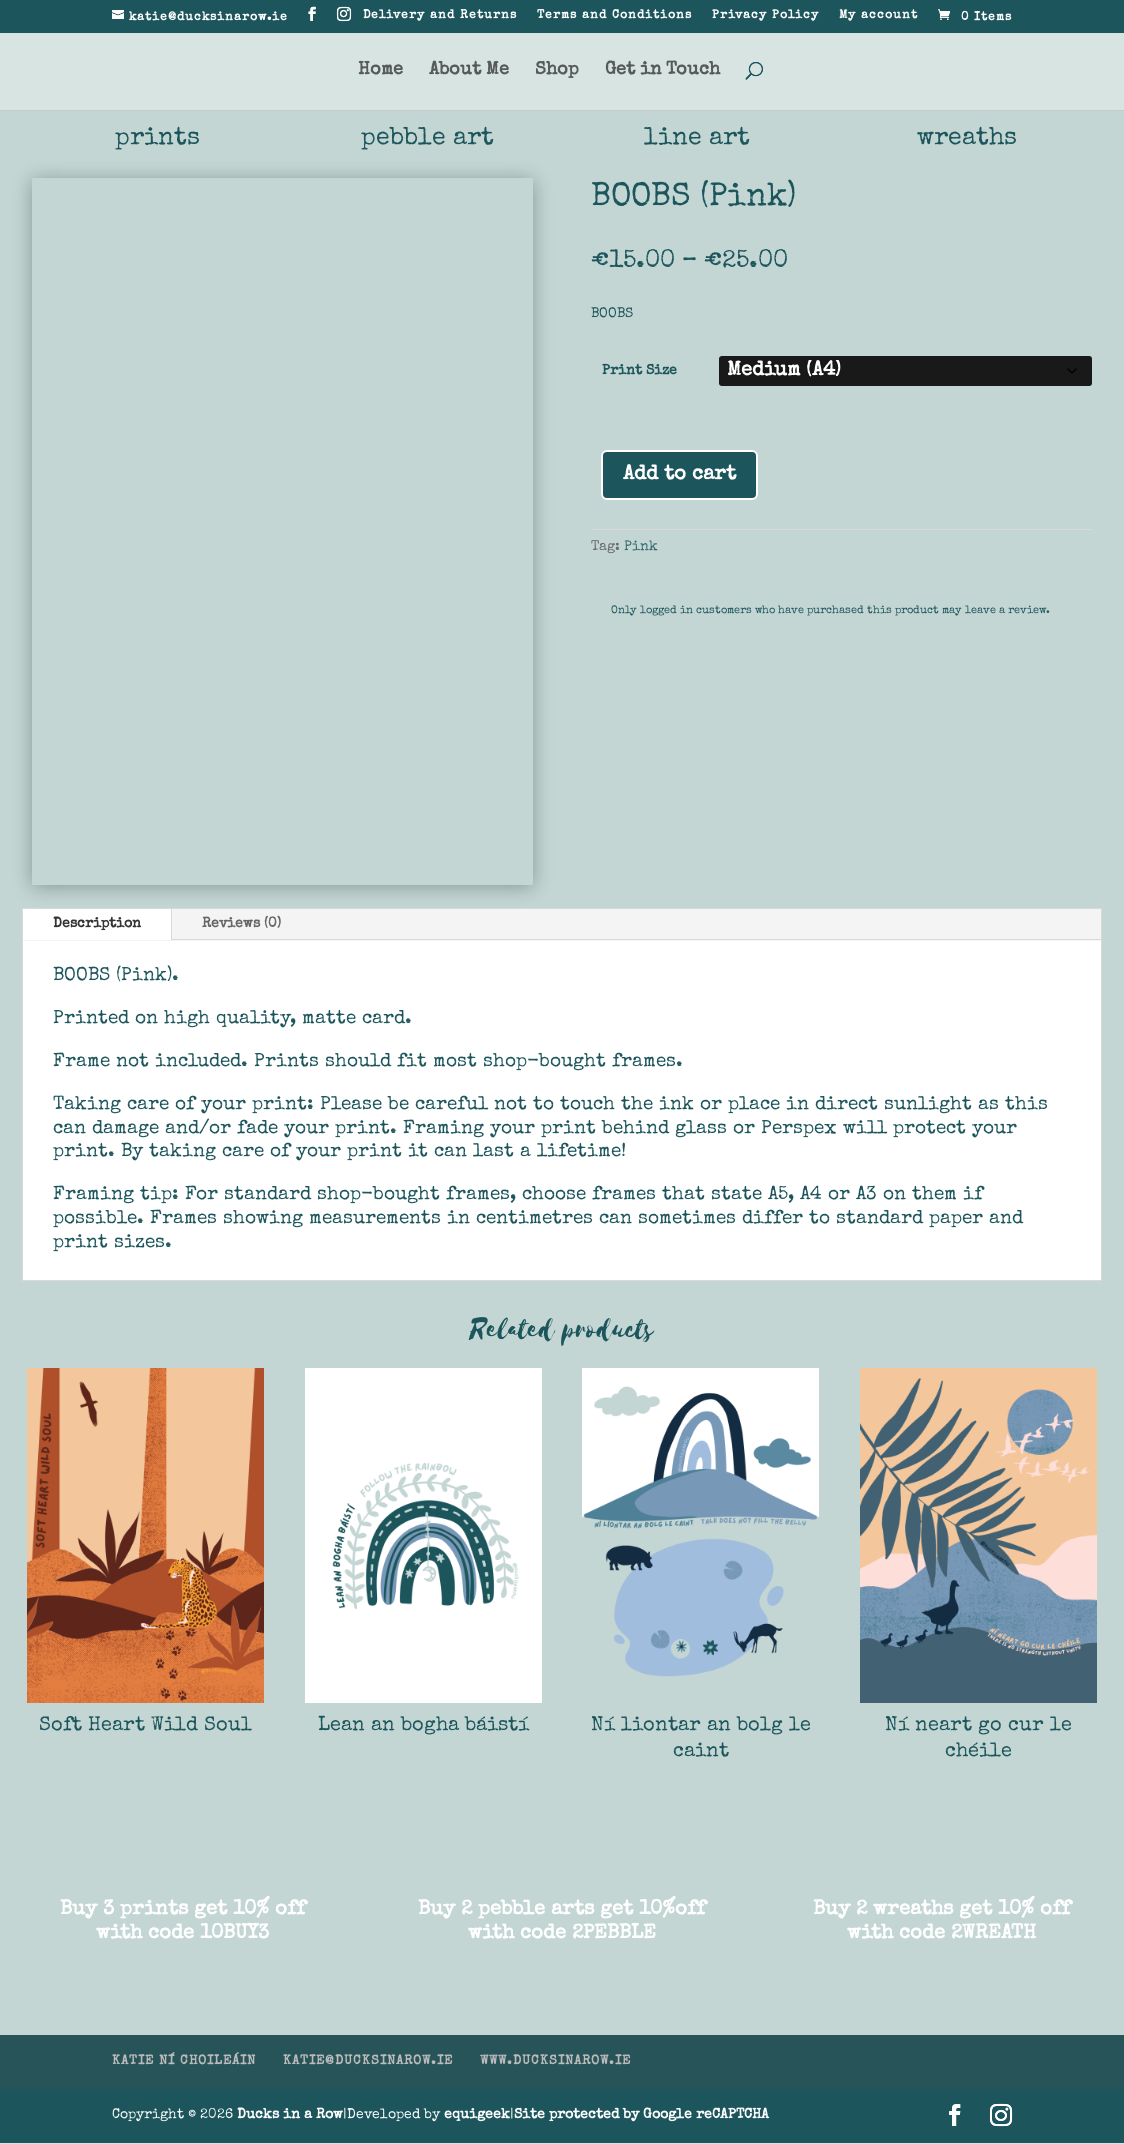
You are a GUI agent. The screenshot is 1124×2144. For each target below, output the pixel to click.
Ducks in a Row (290, 2116)
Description (97, 925)
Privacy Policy (765, 16)
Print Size (639, 372)
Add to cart (679, 476)
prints (157, 140)
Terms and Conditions (614, 16)
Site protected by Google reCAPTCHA (641, 2116)
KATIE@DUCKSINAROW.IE (368, 2063)
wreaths (967, 140)
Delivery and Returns (440, 16)
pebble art (427, 140)
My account (878, 16)
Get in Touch (662, 71)
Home (380, 71)
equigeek (477, 2116)
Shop (557, 71)
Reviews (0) (241, 925)
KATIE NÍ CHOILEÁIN (184, 2063)
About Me (469, 71)
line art (697, 140)
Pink (641, 548)
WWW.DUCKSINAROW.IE (555, 2063)
